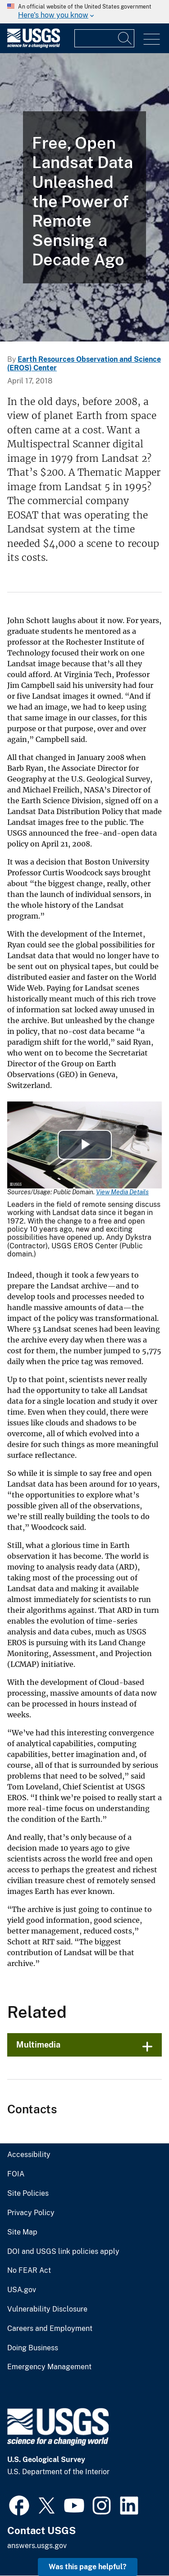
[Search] (125, 38)
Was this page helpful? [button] (88, 2566)
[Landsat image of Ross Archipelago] (84, 197)
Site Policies (28, 2193)
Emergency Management (49, 2367)
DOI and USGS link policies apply (63, 2252)
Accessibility (28, 2155)
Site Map (22, 2232)
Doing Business (32, 2348)
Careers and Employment (49, 2329)
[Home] (33, 45)
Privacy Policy (31, 2213)
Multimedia (38, 2044)
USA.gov (21, 2290)
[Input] (104, 38)
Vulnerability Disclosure (47, 2309)
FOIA (15, 2174)
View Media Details (122, 1192)
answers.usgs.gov (37, 2545)
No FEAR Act (29, 2271)
